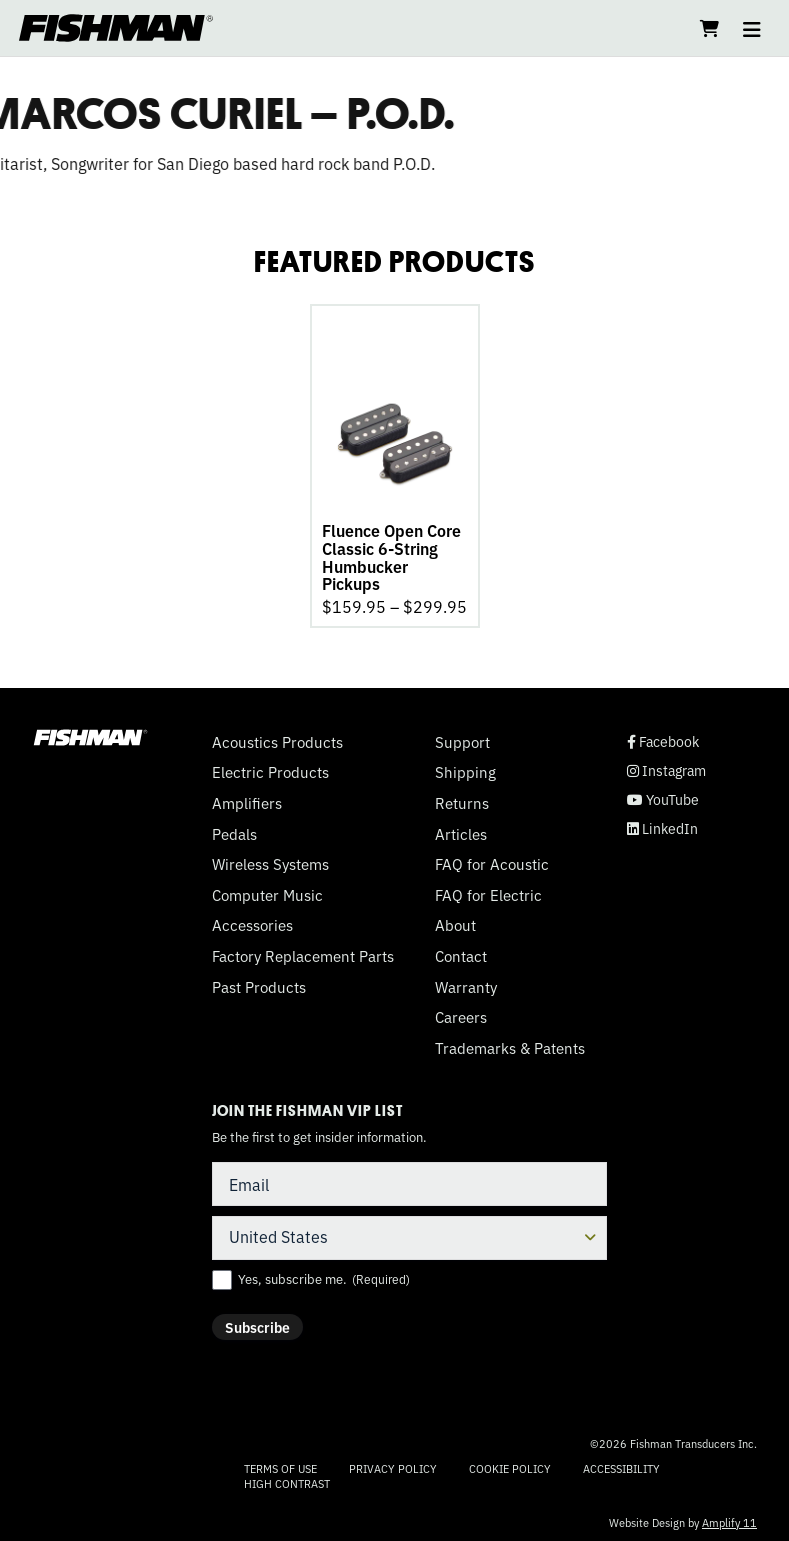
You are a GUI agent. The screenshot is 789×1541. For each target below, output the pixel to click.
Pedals (234, 831)
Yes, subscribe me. (324, 1276)
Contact (461, 953)
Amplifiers (247, 800)
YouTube (663, 796)
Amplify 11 (729, 1519)
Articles (461, 831)
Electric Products (270, 769)
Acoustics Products (277, 739)
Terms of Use (280, 1465)
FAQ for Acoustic (492, 861)
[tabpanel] (395, 464)
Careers (461, 1014)
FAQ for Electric (488, 892)
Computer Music (267, 892)
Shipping (465, 769)
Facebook (663, 738)
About (455, 922)
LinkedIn (662, 825)
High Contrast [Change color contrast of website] (287, 1480)
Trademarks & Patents (510, 1045)
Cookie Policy (510, 1465)
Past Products (259, 984)
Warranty (466, 984)
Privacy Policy (393, 1465)
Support (462, 739)
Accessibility (621, 1465)
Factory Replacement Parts (303, 953)
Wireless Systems (270, 861)
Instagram (666, 767)
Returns (462, 800)
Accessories (252, 922)
